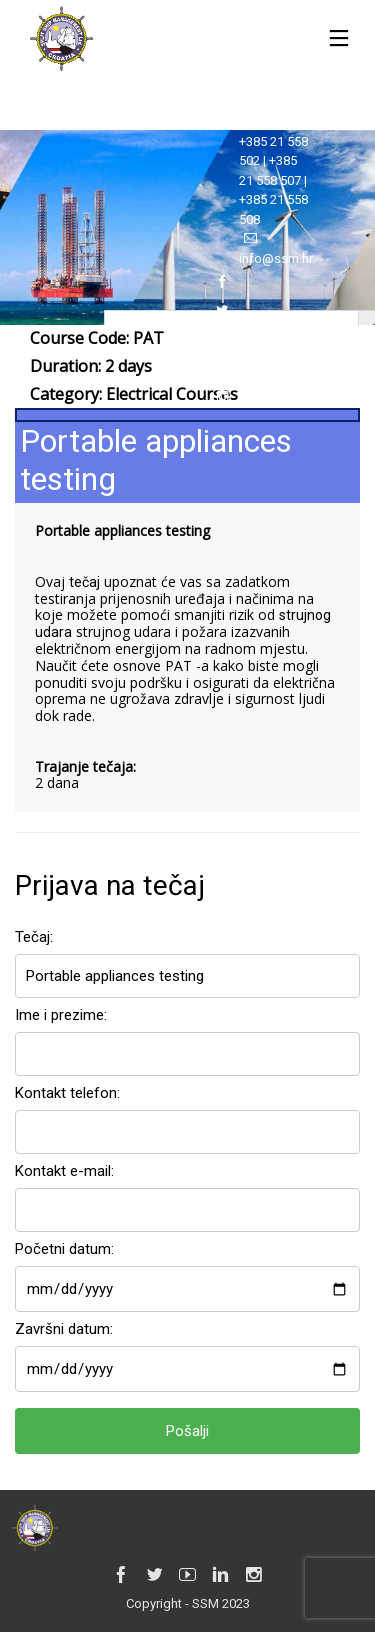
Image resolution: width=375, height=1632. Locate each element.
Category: (134, 394)
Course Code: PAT (97, 338)
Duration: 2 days (91, 366)
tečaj (84, 582)
